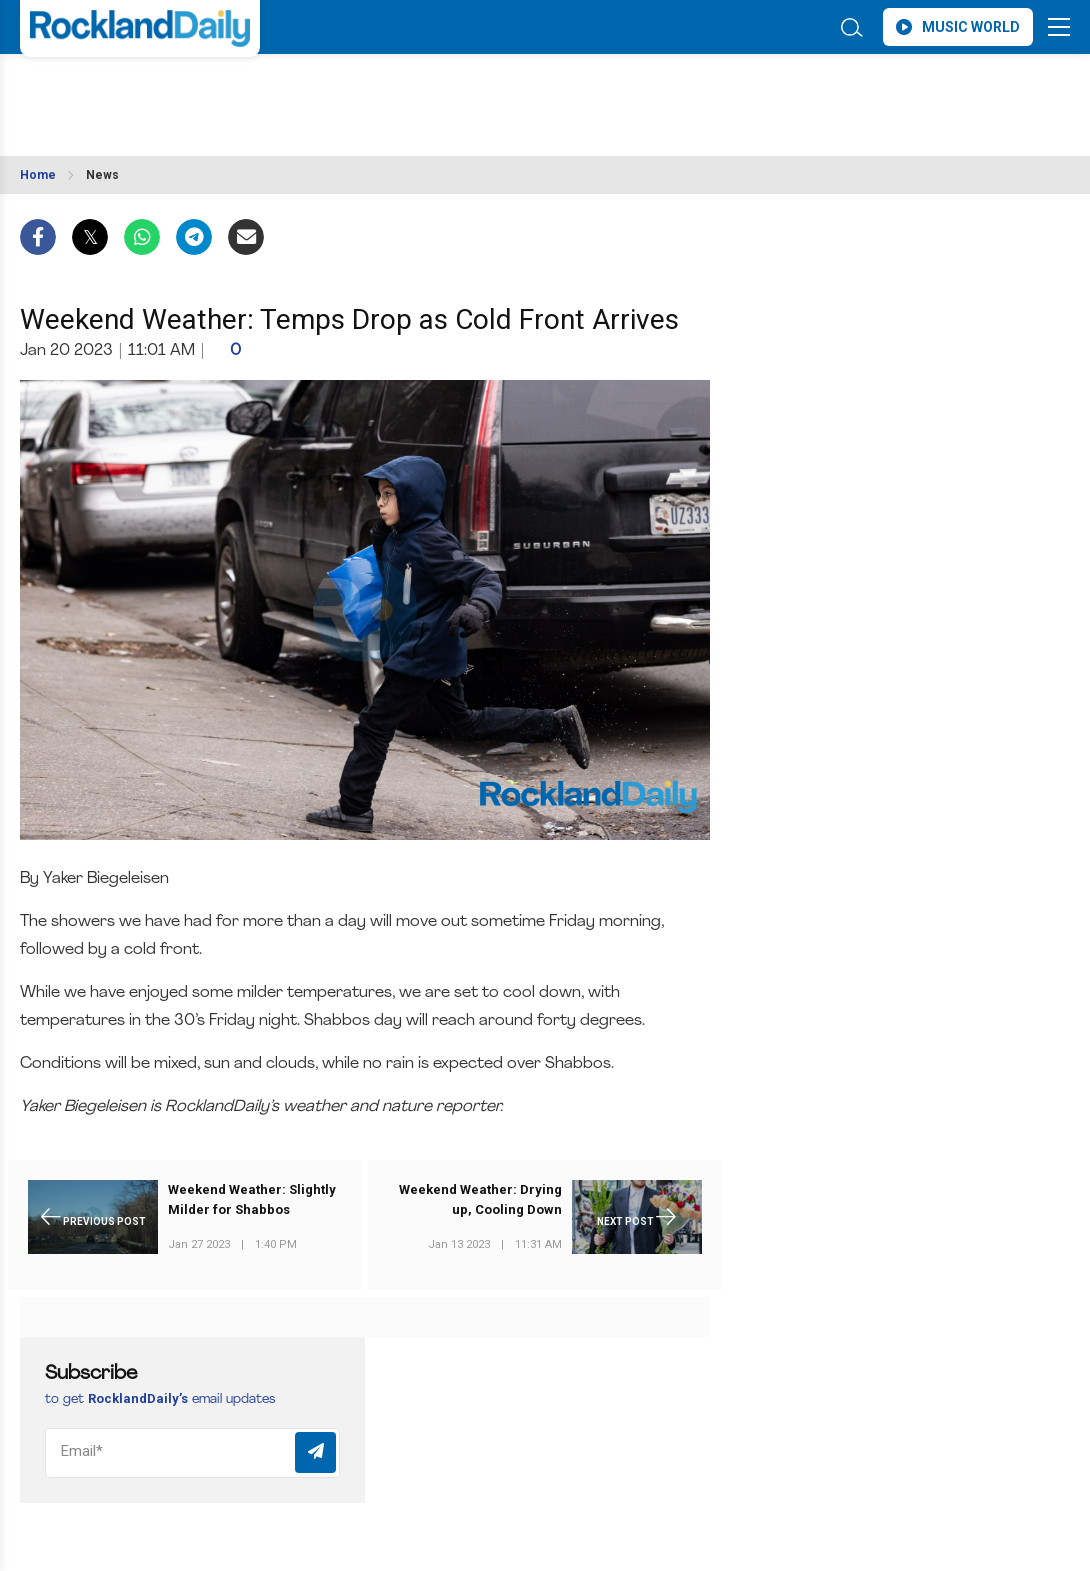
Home (38, 175)
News (102, 175)
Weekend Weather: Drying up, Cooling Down (480, 1199)
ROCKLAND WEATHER (197, 93)
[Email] (192, 1453)
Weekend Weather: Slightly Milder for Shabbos (252, 1199)
